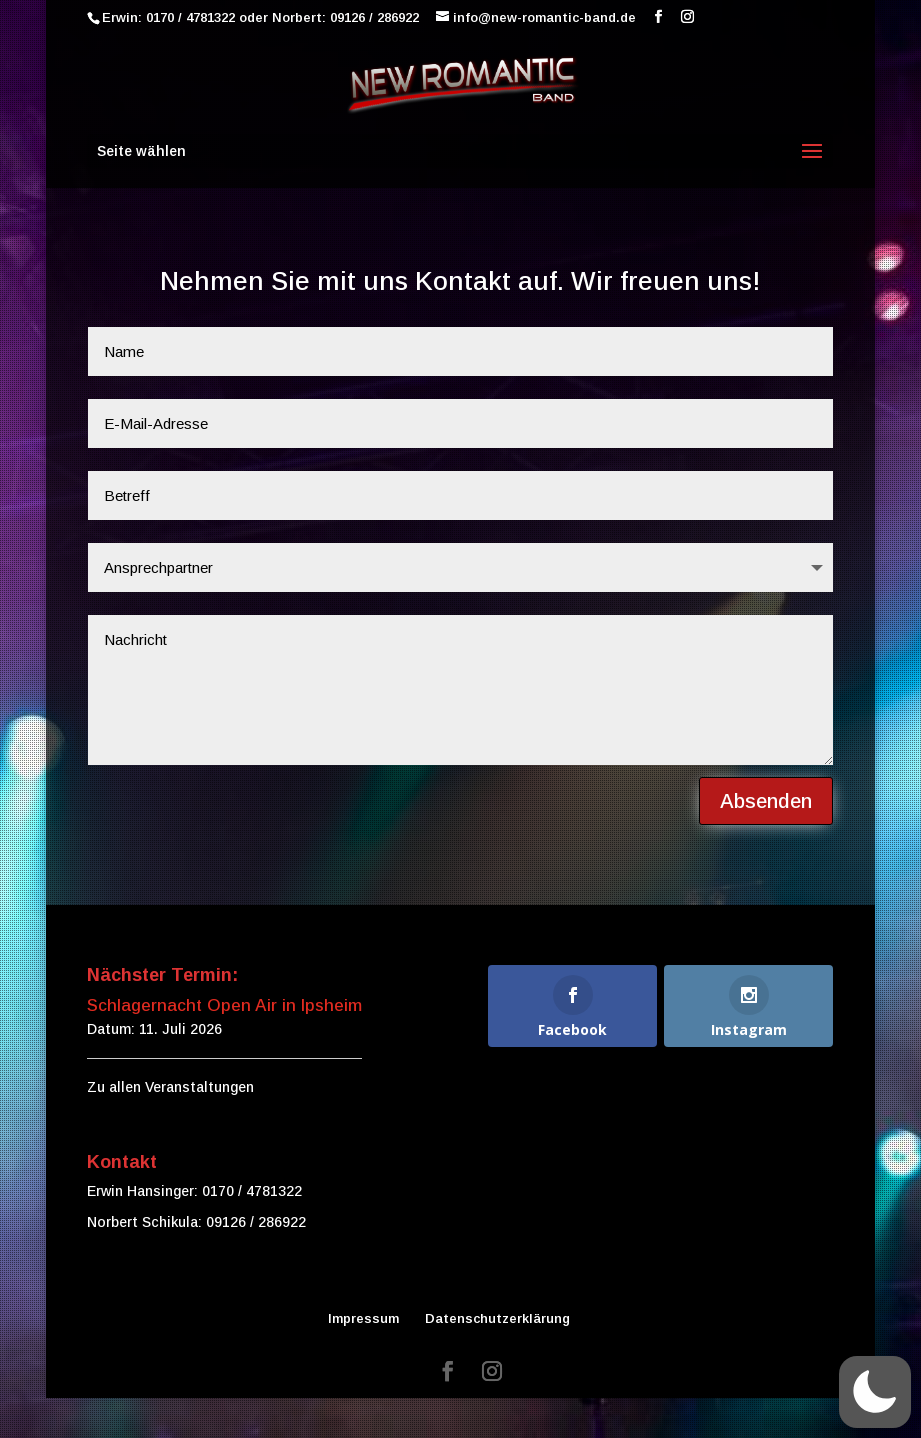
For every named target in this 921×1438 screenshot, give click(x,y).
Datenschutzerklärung (497, 1318)
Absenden (737, 780)
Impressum (363, 1318)
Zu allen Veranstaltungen (170, 1087)
